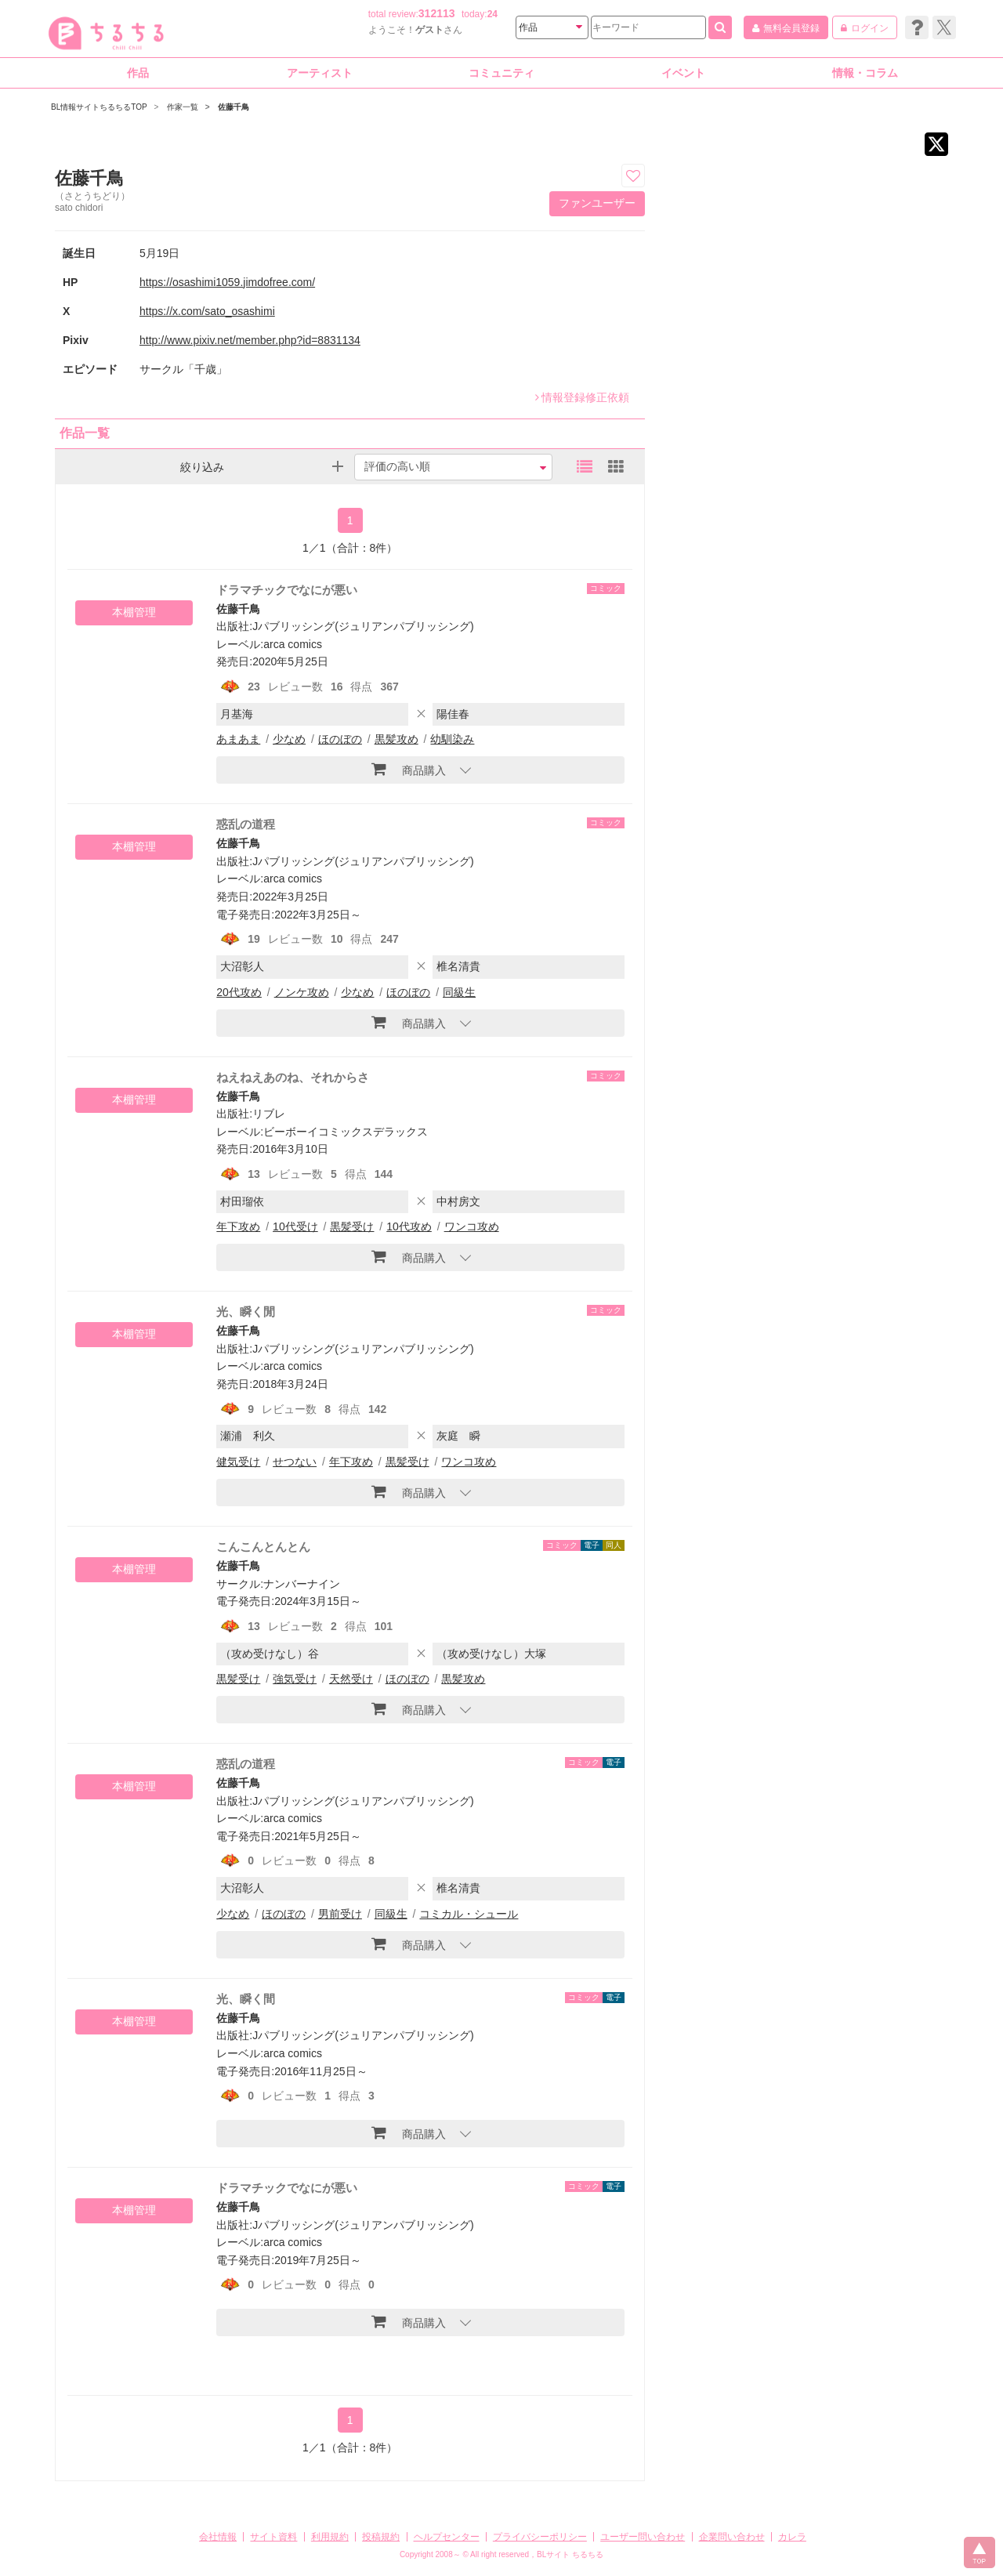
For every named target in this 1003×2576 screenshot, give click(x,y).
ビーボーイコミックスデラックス (345, 1131)
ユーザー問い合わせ (642, 2537)
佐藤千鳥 (238, 609)
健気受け (238, 1461)
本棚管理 (134, 612)
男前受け (340, 1914)
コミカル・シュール (468, 1914)
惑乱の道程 (245, 824)
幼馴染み (452, 739)
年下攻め (238, 1226)
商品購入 (408, 769)
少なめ (289, 739)
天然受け (351, 1678)
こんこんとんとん (263, 1546)
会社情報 (218, 2537)
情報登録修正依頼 (582, 397)
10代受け (295, 1226)
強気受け (295, 1678)
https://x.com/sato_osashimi (207, 311)
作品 (138, 73)
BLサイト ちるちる (570, 2554)
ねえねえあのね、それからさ (292, 1077)
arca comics (292, 644)
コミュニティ (501, 73)
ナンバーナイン (301, 1584)
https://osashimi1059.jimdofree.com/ (227, 282)
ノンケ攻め (301, 992)
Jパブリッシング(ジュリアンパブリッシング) (362, 626)
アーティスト (320, 73)
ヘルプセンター (447, 2537)
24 (492, 14)
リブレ (268, 1113)
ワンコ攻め (471, 1226)
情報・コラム (865, 73)
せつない (295, 1461)
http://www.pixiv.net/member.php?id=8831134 (249, 340)
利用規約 (330, 2537)
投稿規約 (381, 2537)
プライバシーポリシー (540, 2537)
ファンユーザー (597, 203)
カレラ (792, 2537)
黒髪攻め (396, 739)
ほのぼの (340, 739)
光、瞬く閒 (245, 1311)
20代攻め (239, 992)
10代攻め (409, 1226)
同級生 (459, 992)
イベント (683, 73)
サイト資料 (273, 2537)
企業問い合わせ (732, 2537)
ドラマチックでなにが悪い (286, 589)
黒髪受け (352, 1226)
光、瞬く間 (245, 1998)
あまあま (238, 739)
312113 (436, 13)
